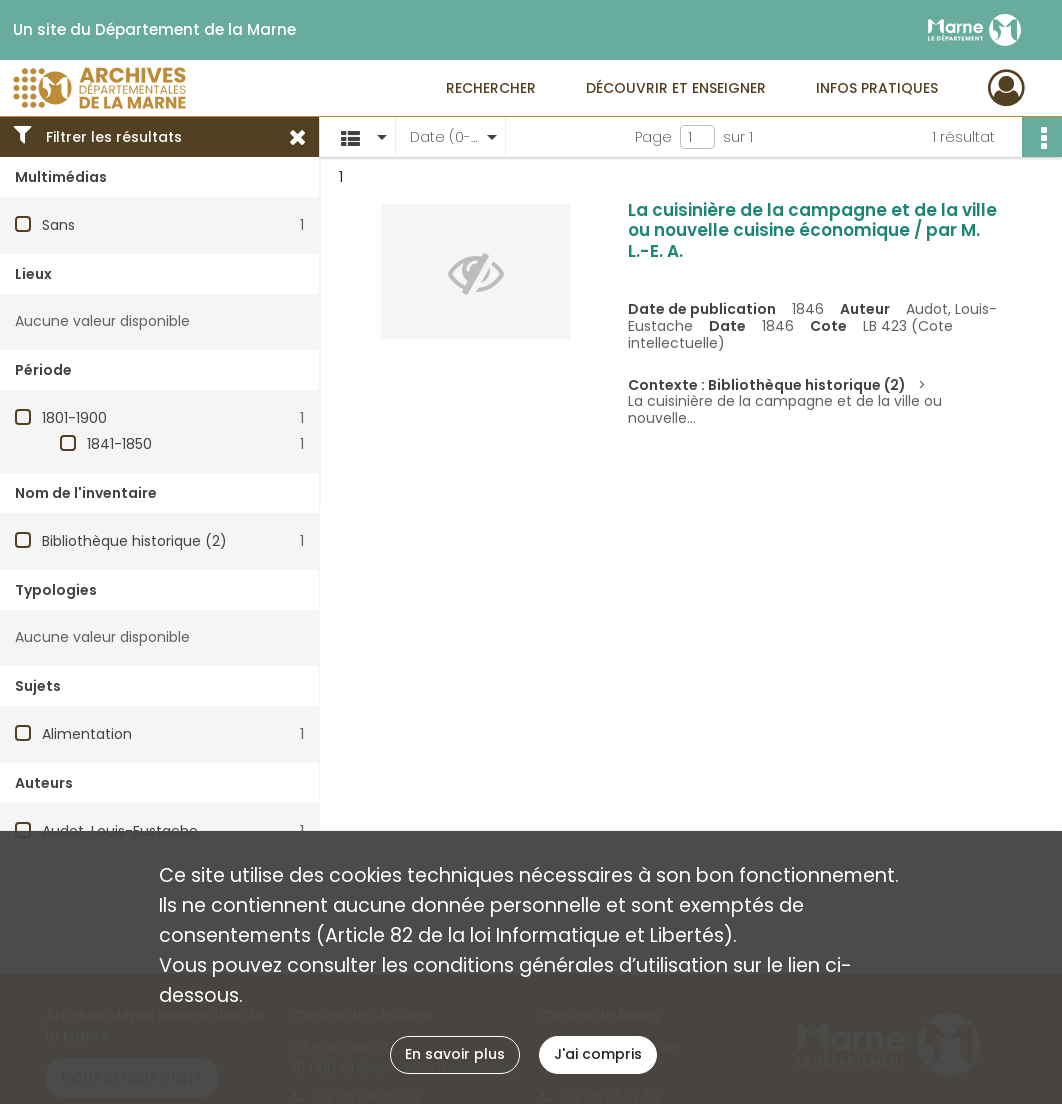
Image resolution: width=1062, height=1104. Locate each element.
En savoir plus (455, 1054)
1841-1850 (119, 444)
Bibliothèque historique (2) (134, 541)
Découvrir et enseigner (676, 88)
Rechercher (491, 88)
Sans (58, 225)
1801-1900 (74, 418)
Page (653, 137)
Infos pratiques (877, 88)
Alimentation (87, 734)
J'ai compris (598, 1054)
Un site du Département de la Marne (154, 30)
